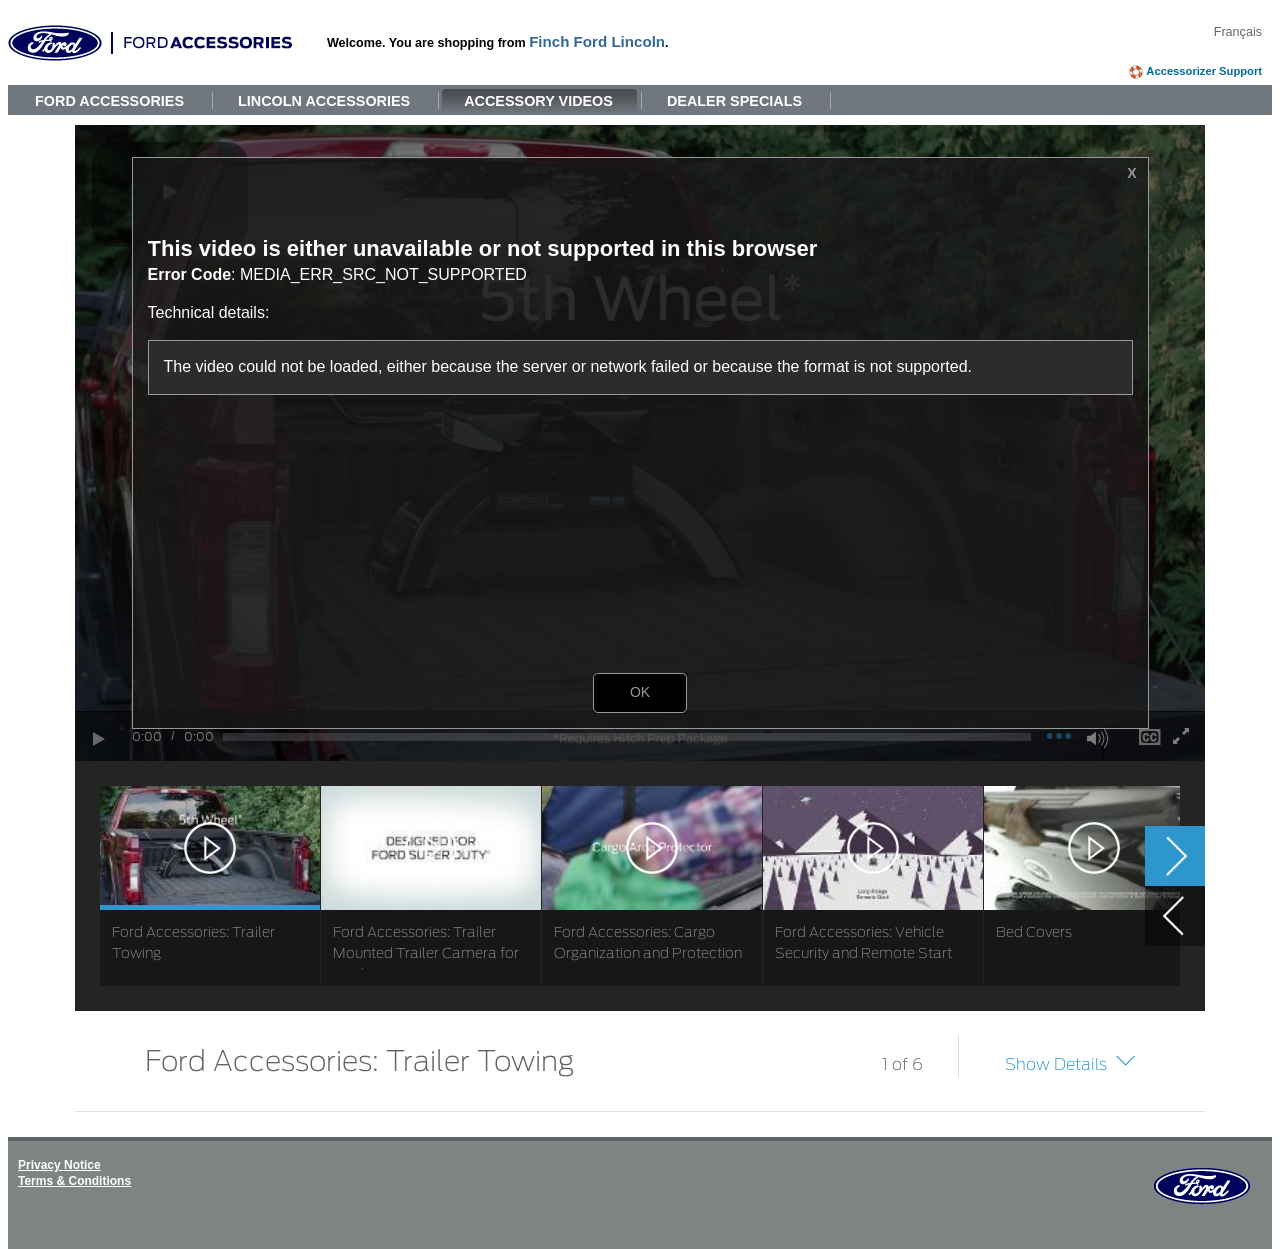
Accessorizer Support (1204, 71)
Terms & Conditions (74, 1181)
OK (640, 692)
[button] (1168, 480)
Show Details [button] (1056, 1064)
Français (1238, 32)
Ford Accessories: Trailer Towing (359, 1059)
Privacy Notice (59, 1165)
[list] (640, 886)
